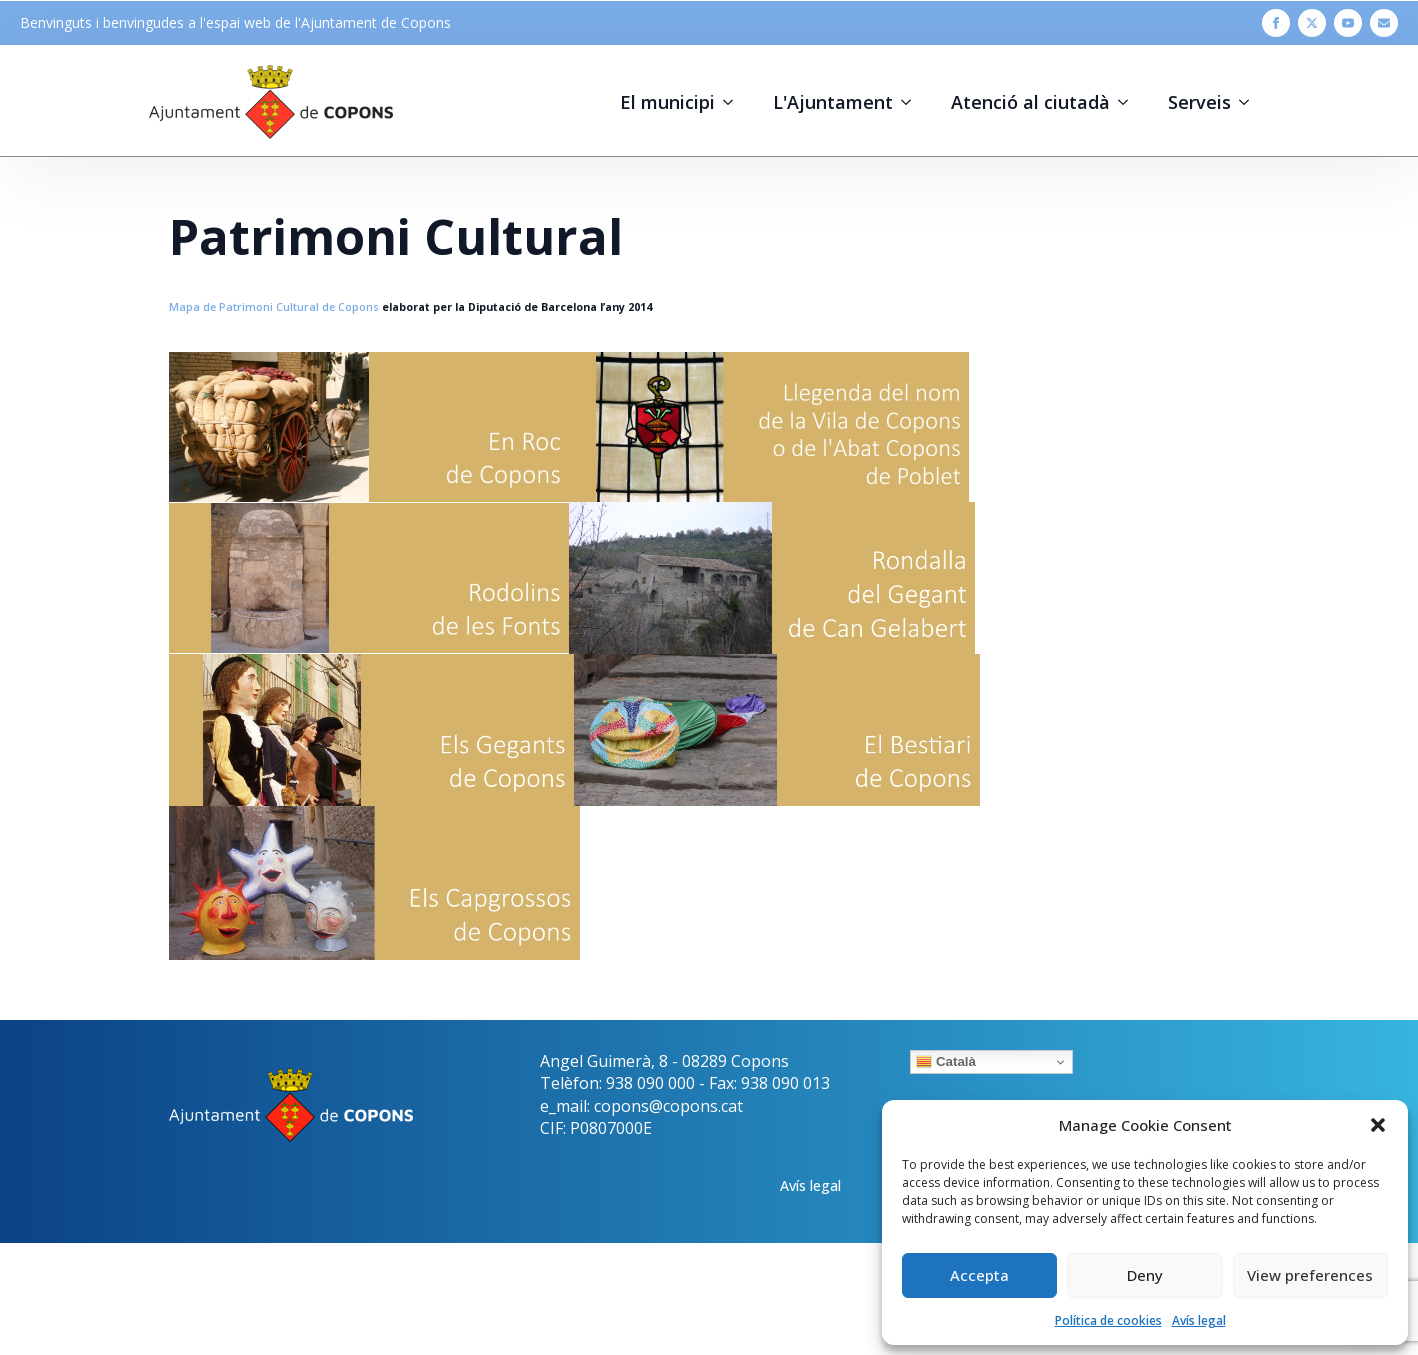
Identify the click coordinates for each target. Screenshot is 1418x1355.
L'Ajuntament (833, 102)
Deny (1145, 1275)
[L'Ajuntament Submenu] (912, 102)
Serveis (1199, 102)
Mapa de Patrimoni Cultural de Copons (274, 307)
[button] (1378, 1125)
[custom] (1384, 23)
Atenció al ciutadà (1030, 102)
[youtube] (1348, 23)
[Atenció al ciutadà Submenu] (1129, 102)
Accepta (979, 1275)
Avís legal (1199, 1320)
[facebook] (1276, 23)
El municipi (667, 102)
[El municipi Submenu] (734, 102)
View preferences (1310, 1275)
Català (946, 1062)
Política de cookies (1108, 1320)
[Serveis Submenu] (1250, 102)
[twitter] (1312, 23)
